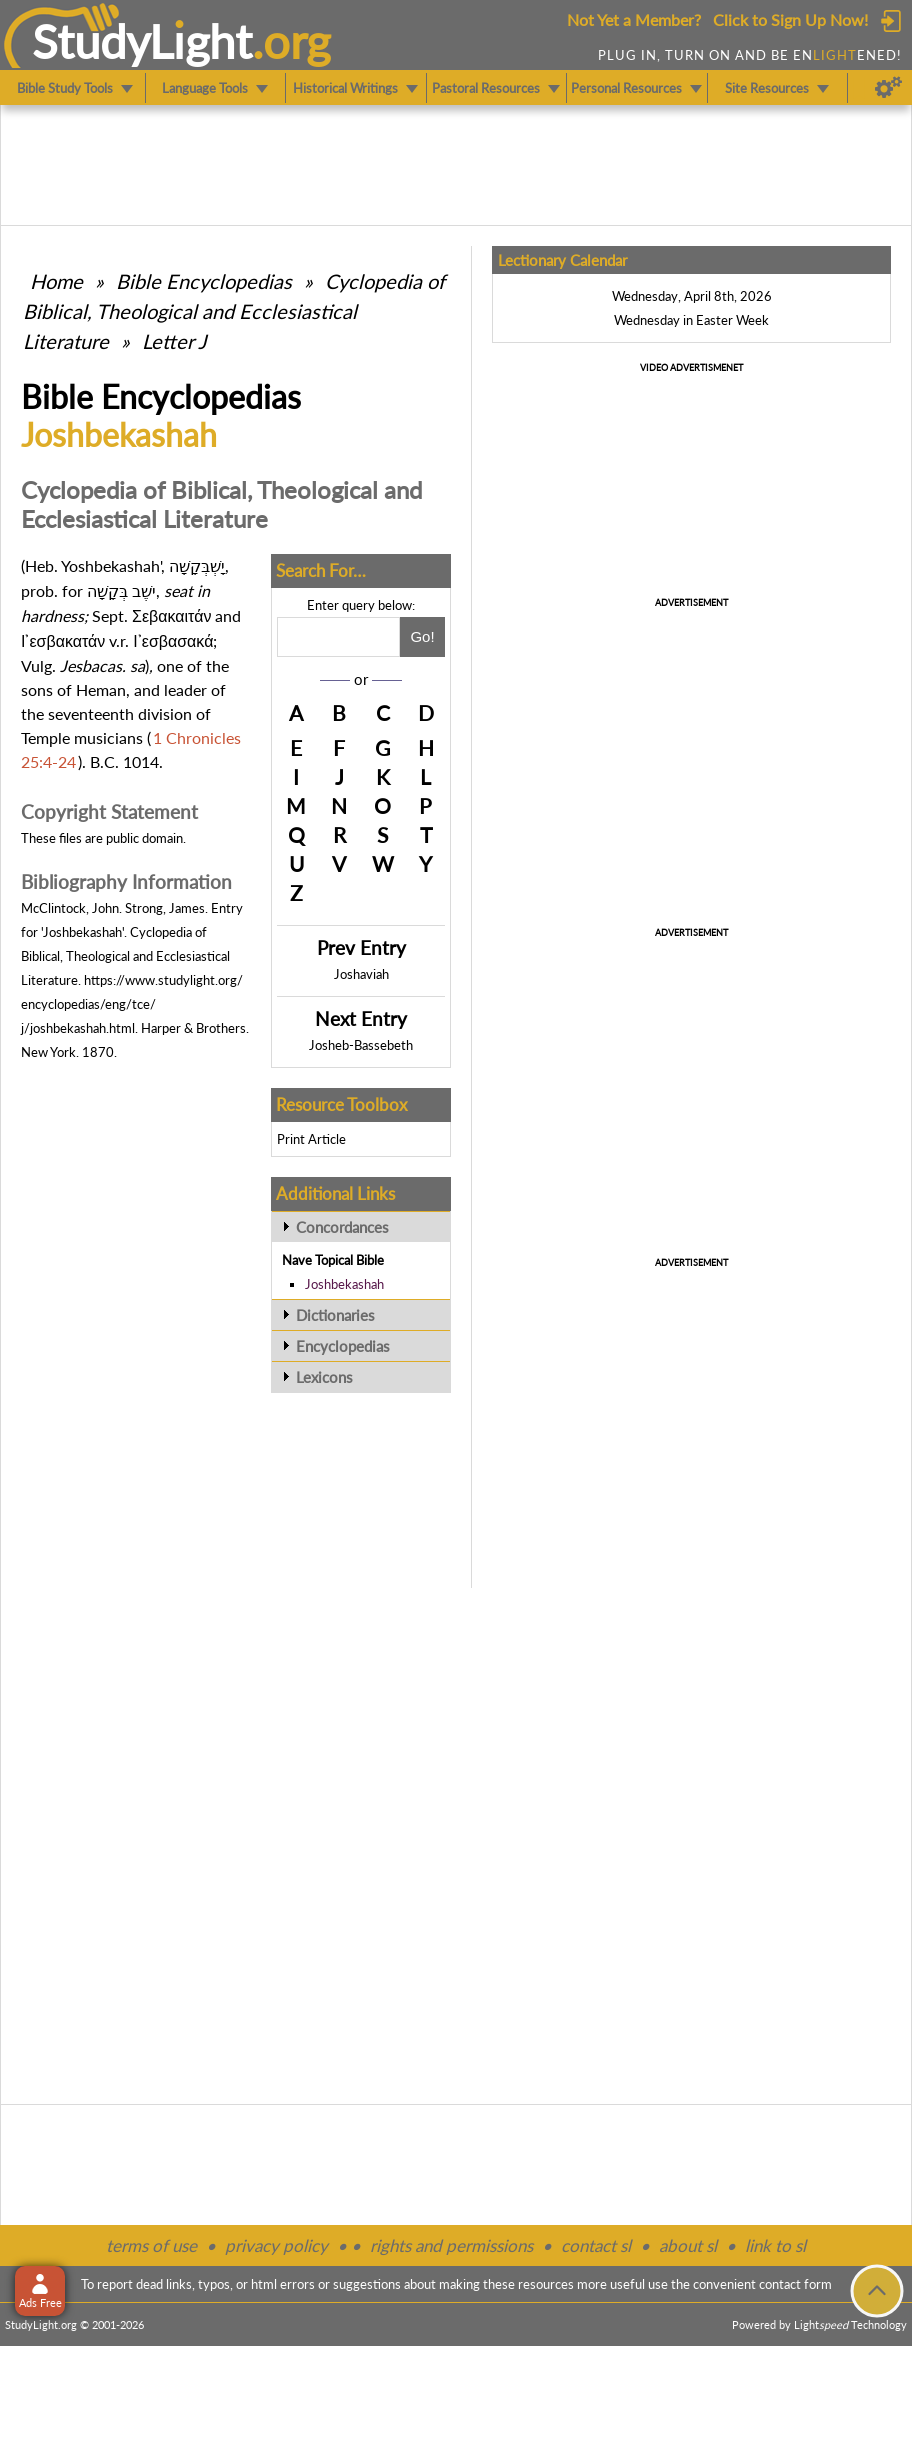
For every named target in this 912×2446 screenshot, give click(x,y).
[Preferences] (888, 88)
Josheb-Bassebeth (361, 1045)
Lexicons (324, 1377)
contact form (795, 2284)
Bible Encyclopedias (204, 281)
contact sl (596, 2245)
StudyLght (142, 41)
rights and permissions (451, 2245)
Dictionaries (335, 1315)
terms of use (151, 2245)
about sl (688, 2245)
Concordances (342, 1227)
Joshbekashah (344, 1284)
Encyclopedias (343, 1346)
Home (56, 281)
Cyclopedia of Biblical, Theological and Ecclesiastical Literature (234, 311)
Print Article (311, 1139)
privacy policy (276, 2245)
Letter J (174, 341)
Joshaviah (361, 974)
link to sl (775, 2245)
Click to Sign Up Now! (790, 19)
